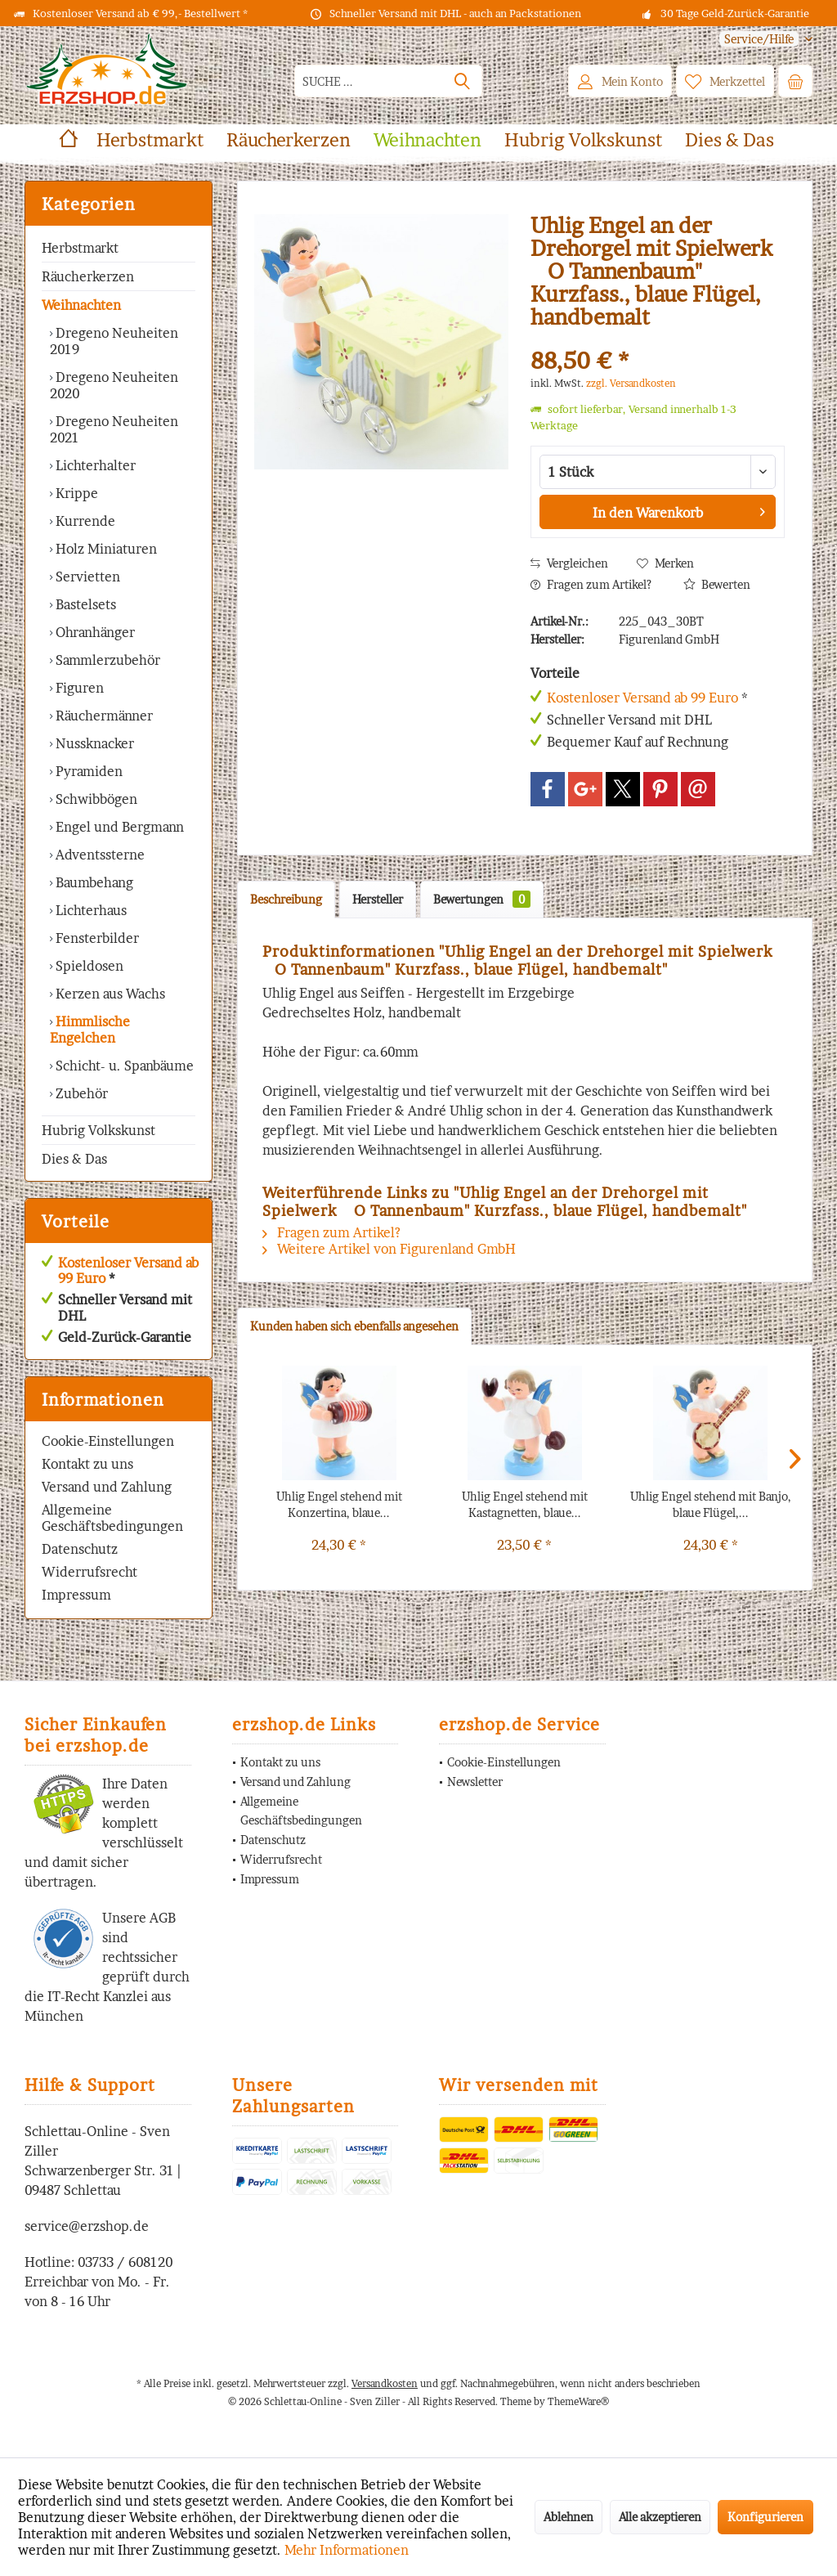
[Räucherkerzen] (288, 140)
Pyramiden (87, 771)
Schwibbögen (94, 799)
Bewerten (716, 584)
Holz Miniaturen (104, 549)
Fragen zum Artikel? (590, 584)
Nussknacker (93, 743)
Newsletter (475, 1781)
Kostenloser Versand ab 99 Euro (128, 1270)
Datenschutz (80, 1549)
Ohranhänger (93, 632)
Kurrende (83, 521)
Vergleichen (569, 563)
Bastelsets (84, 604)
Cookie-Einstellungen (108, 1441)
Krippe (75, 493)
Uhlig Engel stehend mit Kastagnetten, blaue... (525, 1504)
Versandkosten (384, 2383)
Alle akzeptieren (660, 2517)
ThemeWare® (578, 2401)
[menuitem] (759, 39)
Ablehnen (568, 2517)
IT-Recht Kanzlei (97, 1996)
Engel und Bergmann (118, 827)
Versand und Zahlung (107, 1487)
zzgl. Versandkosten (631, 383)
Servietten (86, 576)
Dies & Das (74, 1159)
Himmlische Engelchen (90, 1029)
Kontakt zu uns (87, 1464)
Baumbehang (92, 882)
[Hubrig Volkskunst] (583, 140)
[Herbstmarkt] (150, 140)
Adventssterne (98, 854)
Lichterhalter (94, 465)
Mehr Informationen (346, 2550)
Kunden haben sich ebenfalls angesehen (354, 1326)
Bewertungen (481, 899)
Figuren (78, 688)
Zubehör (80, 1093)
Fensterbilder (95, 938)
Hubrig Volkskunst (98, 1130)
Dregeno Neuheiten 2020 (114, 385)
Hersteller (377, 899)
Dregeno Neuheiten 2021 (114, 429)
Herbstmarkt (80, 248)
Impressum (76, 1594)
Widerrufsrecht (89, 1572)
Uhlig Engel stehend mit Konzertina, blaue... (339, 1504)
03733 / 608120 (125, 2262)
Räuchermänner (102, 715)
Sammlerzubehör (106, 660)
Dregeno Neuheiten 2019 (114, 341)
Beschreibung (286, 899)
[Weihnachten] (427, 140)
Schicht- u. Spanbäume (123, 1065)
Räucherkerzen (88, 276)
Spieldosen (87, 966)
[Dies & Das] (730, 140)
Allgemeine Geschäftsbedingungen (112, 1517)
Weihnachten (81, 305)
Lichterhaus (89, 910)
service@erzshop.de (87, 2226)
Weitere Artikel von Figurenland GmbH (389, 1249)
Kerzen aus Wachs (108, 993)
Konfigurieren (765, 2517)
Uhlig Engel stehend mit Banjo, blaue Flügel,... (710, 1504)
